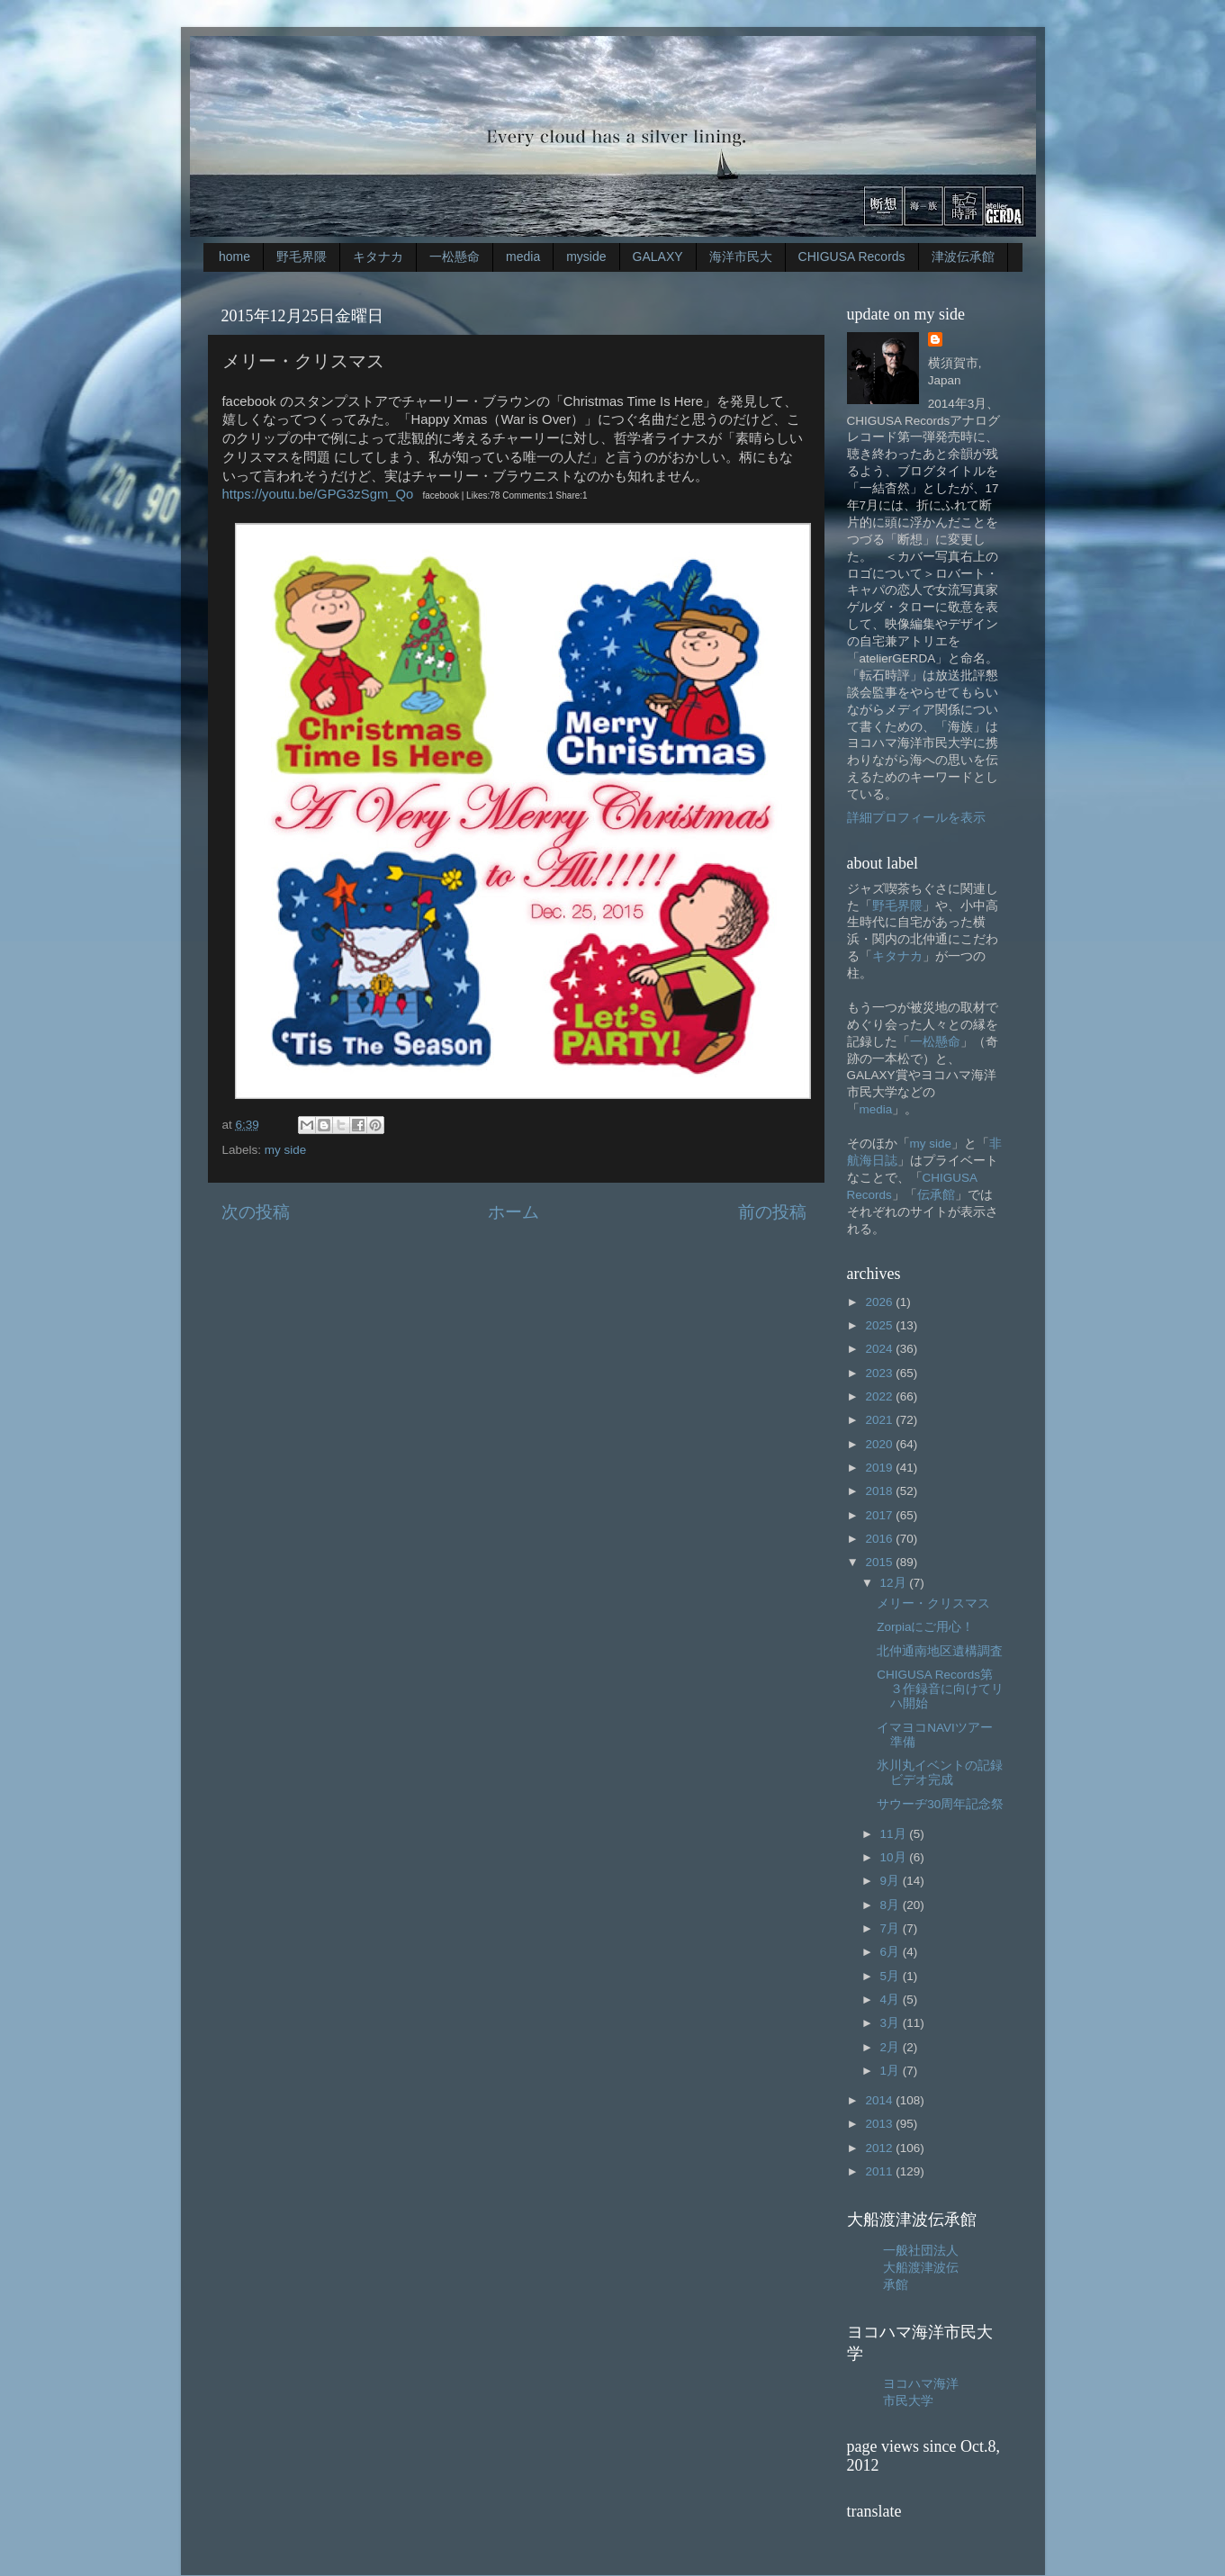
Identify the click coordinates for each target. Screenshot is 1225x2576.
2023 (880, 1373)
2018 (880, 1491)
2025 (880, 1325)
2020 (880, 1444)
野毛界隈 (301, 256)
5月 (891, 1976)
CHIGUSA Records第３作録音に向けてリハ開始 (940, 1689)
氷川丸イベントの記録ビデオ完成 (940, 1773)
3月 (891, 2023)
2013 (880, 2123)
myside (586, 256)
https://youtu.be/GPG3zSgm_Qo (318, 494)
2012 (880, 2148)
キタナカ (378, 256)
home (234, 256)
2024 (880, 1349)
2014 (880, 2100)
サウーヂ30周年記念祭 (940, 1804)
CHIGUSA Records (851, 256)
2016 (880, 1538)
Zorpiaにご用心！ (925, 1627)
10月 (895, 1857)
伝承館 (936, 1195)
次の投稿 (255, 1211)
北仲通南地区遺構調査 (940, 1651)
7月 (891, 1928)
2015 (880, 1562)
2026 (880, 1302)
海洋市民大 (740, 256)
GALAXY (658, 256)
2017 (880, 1515)
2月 (891, 2047)
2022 (880, 1396)
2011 (880, 2171)
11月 (895, 1834)
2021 (880, 1420)
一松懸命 (454, 256)
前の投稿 (772, 1211)
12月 (895, 1583)
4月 (891, 1999)
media (523, 256)
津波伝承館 (963, 256)
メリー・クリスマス (933, 1603)
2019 (880, 1467)
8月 (891, 1905)
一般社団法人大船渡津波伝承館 (921, 2268)
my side (286, 1150)
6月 (891, 1952)
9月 (891, 1880)
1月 (891, 2070)
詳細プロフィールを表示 (916, 817)
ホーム (513, 1211)
